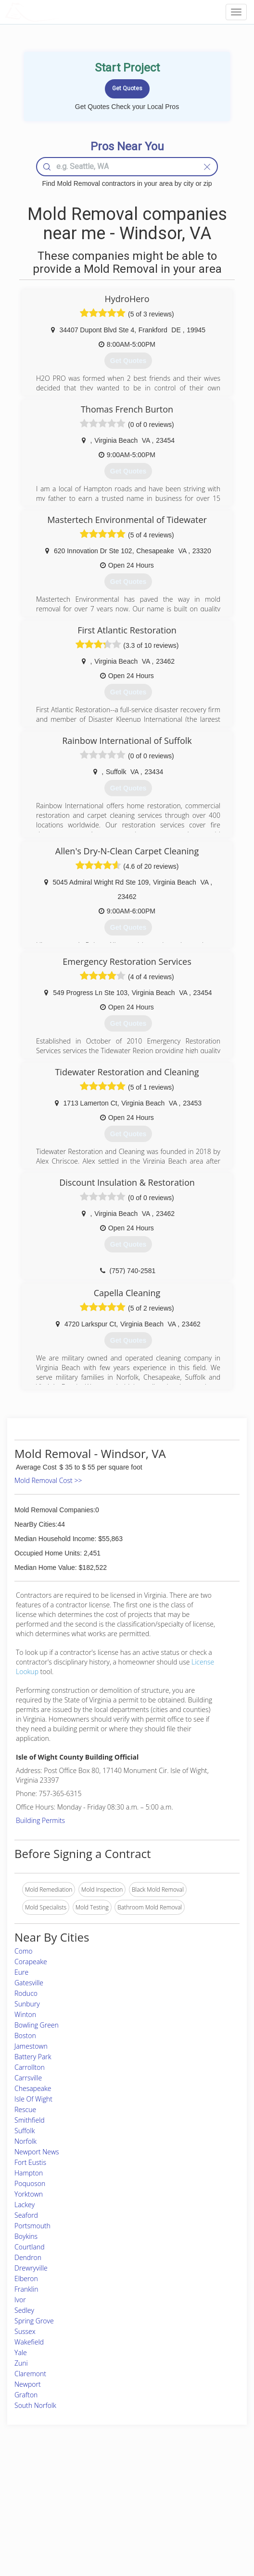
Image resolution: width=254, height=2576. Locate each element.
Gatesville (28, 1982)
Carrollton (29, 2067)
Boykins (26, 2236)
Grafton (26, 2394)
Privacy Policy (184, 2496)
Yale (20, 2352)
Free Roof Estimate (41, 2518)
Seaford (26, 2215)
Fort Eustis (30, 2162)
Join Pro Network (100, 2486)
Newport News (36, 2151)
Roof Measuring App (104, 2507)
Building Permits (40, 1820)
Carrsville (28, 2077)
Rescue (25, 2109)
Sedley (24, 2310)
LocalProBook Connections (201, 2518)
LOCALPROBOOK (60, 12)
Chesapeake (32, 2088)
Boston (25, 2035)
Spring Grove (34, 2320)
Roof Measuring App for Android (119, 2529)
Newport (27, 2384)
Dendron (27, 2257)
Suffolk (24, 2130)
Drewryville (31, 2267)
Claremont (30, 2373)
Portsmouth (32, 2225)
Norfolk (25, 2141)
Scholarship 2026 (188, 2486)
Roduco (26, 1993)
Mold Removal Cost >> (48, 1480)
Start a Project (35, 2507)
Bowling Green (36, 2024)
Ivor (20, 2299)
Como (23, 1951)
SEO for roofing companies (201, 2529)
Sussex (25, 2331)
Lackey (24, 2204)
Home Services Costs (44, 2486)
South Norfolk (35, 2405)
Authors (176, 2507)
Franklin (26, 2289)
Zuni (21, 2363)
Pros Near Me (34, 2496)
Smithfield (29, 2120)
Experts (87, 2496)
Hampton (28, 2172)
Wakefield (29, 2341)
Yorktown (28, 2194)
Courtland (29, 2246)
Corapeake (30, 1961)
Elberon (26, 2278)
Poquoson (29, 2183)
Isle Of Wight (33, 2098)
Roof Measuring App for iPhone (118, 2518)
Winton (25, 2014)
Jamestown (31, 2046)
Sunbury (27, 2003)
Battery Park (32, 2056)
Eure (21, 1972)
